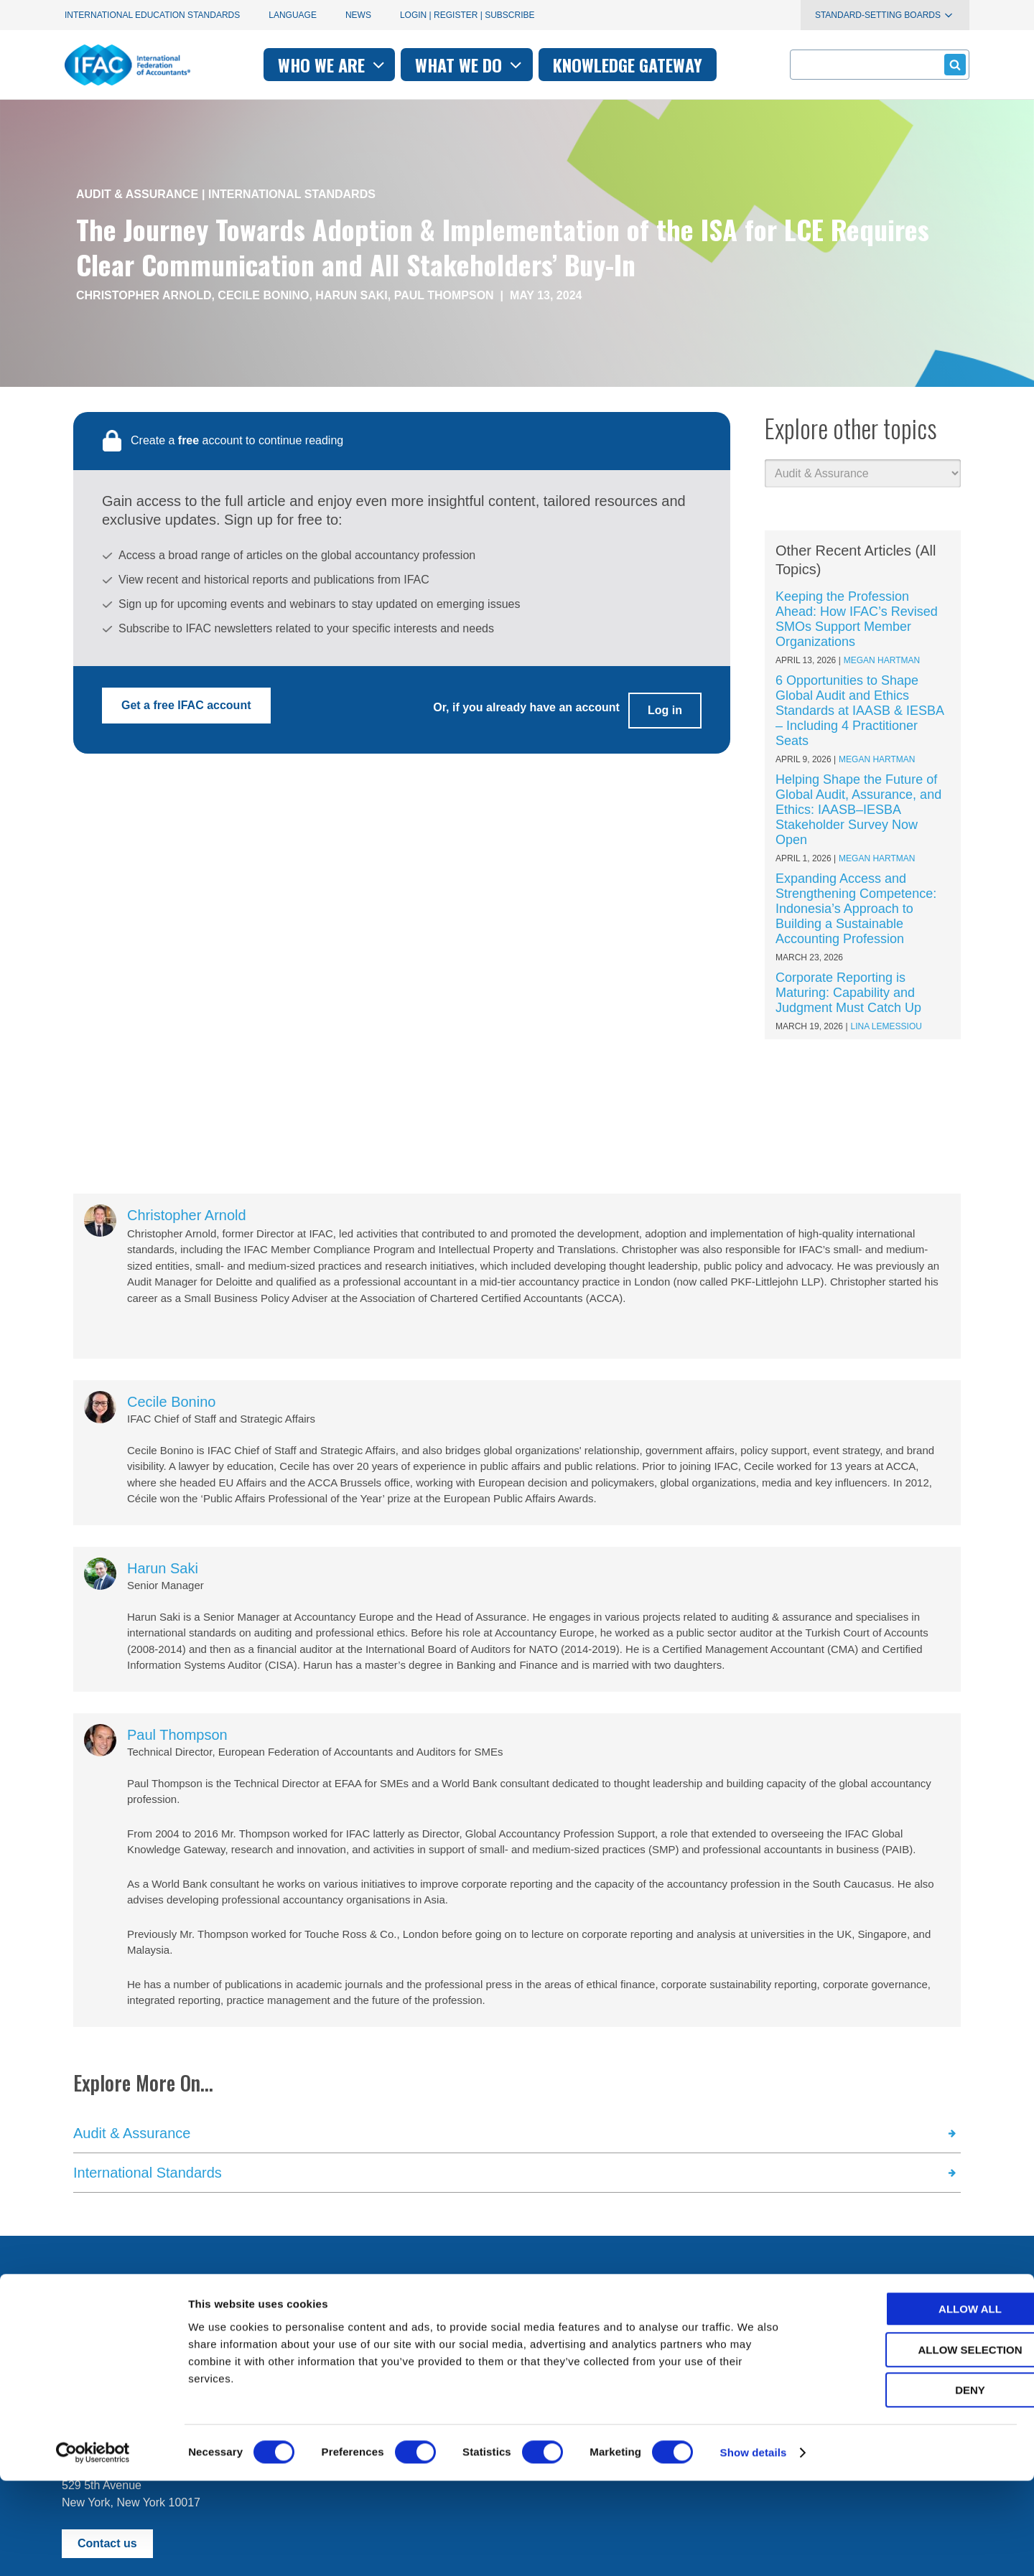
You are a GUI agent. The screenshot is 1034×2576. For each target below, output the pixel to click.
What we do (470, 65)
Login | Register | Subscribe (467, 15)
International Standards (292, 194)
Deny (914, 2485)
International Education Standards (152, 15)
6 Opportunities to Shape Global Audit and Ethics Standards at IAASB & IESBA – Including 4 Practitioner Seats (860, 710)
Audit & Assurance (137, 194)
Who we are (333, 65)
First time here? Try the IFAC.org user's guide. (179, 2346)
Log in (665, 705)
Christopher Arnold (143, 295)
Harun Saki (351, 295)
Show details (753, 2548)
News (358, 15)
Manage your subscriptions (130, 2311)
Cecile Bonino (263, 295)
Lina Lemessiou (886, 1026)
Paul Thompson (444, 295)
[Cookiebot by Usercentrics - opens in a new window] (93, 2548)
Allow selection (914, 2445)
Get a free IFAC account (186, 705)
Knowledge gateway (627, 65)
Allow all (914, 2404)
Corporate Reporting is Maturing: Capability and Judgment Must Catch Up (848, 992)
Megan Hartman (882, 660)
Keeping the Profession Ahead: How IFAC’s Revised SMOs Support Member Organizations (857, 619)
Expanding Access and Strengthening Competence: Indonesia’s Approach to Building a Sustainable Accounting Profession (856, 908)
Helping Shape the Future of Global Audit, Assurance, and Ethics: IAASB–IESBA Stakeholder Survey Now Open (858, 809)
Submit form (952, 64)
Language (293, 15)
